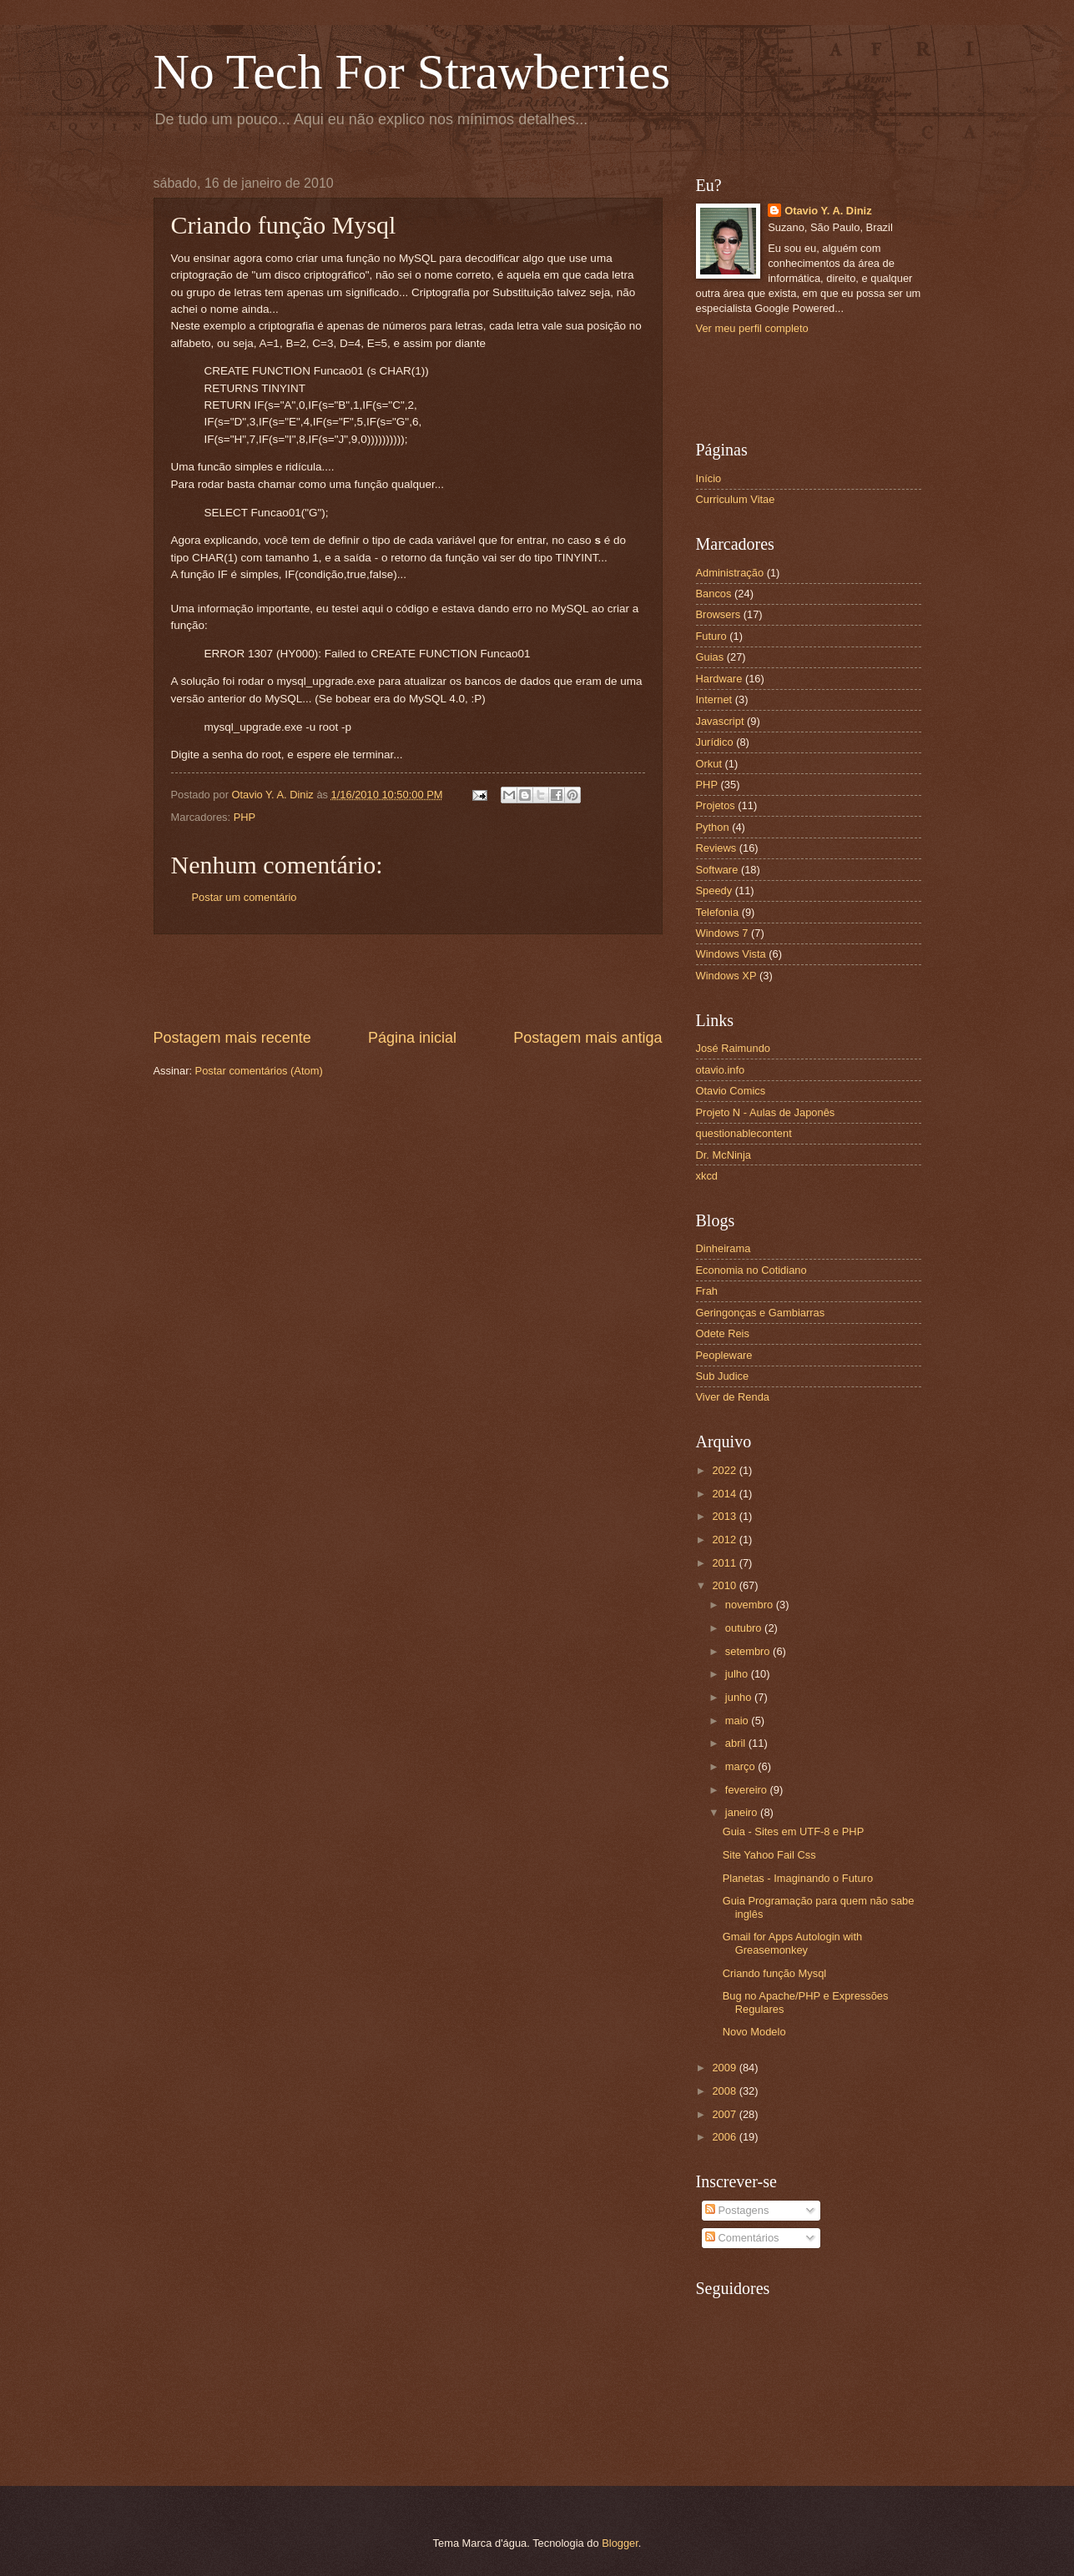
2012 (725, 1539)
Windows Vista (731, 954)
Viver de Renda (733, 1397)
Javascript (720, 721)
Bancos (714, 593)
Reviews (716, 848)
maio (738, 1720)
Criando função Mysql (775, 1973)
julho (738, 1674)
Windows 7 (722, 933)
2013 (725, 1516)
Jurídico (715, 742)
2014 (725, 1493)
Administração (730, 572)
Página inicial (412, 1037)
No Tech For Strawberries (412, 71)
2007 (725, 2114)
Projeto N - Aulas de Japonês (765, 1112)
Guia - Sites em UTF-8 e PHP (794, 1831)
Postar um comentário (244, 897)
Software (717, 869)
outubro (744, 1628)
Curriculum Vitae (735, 499)
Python (712, 827)
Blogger (620, 2543)
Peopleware (724, 1355)
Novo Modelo (754, 2031)
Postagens (737, 2210)
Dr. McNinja (724, 1155)
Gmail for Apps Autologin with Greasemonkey (792, 1942)
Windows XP (726, 975)
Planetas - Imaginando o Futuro (798, 1878)
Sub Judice (722, 1376)
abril (737, 1743)
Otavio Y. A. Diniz (827, 210)
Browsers (718, 614)
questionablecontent (744, 1133)
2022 (725, 1470)
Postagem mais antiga (587, 1037)
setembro (749, 1651)
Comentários (742, 2237)
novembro (750, 1604)
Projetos (715, 805)
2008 (725, 2091)
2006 (725, 2137)
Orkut (709, 763)
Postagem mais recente (232, 1037)
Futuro (711, 636)
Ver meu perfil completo (752, 328)
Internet (714, 699)
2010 (725, 1585)
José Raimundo (733, 1048)
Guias (710, 657)
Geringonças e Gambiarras (760, 1312)
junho (739, 1697)
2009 (725, 2067)
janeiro (742, 1812)
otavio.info (720, 1070)
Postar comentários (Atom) (259, 1070)
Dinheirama (723, 1248)
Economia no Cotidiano (751, 1270)
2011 (725, 1563)
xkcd (707, 1176)
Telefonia (717, 912)
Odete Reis (722, 1333)
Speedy (714, 890)
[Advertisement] (408, 981)
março (741, 1766)
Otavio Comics (731, 1090)
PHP (244, 817)
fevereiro (747, 1790)
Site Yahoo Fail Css (769, 1855)
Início (709, 478)
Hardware (719, 678)
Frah (707, 1291)
